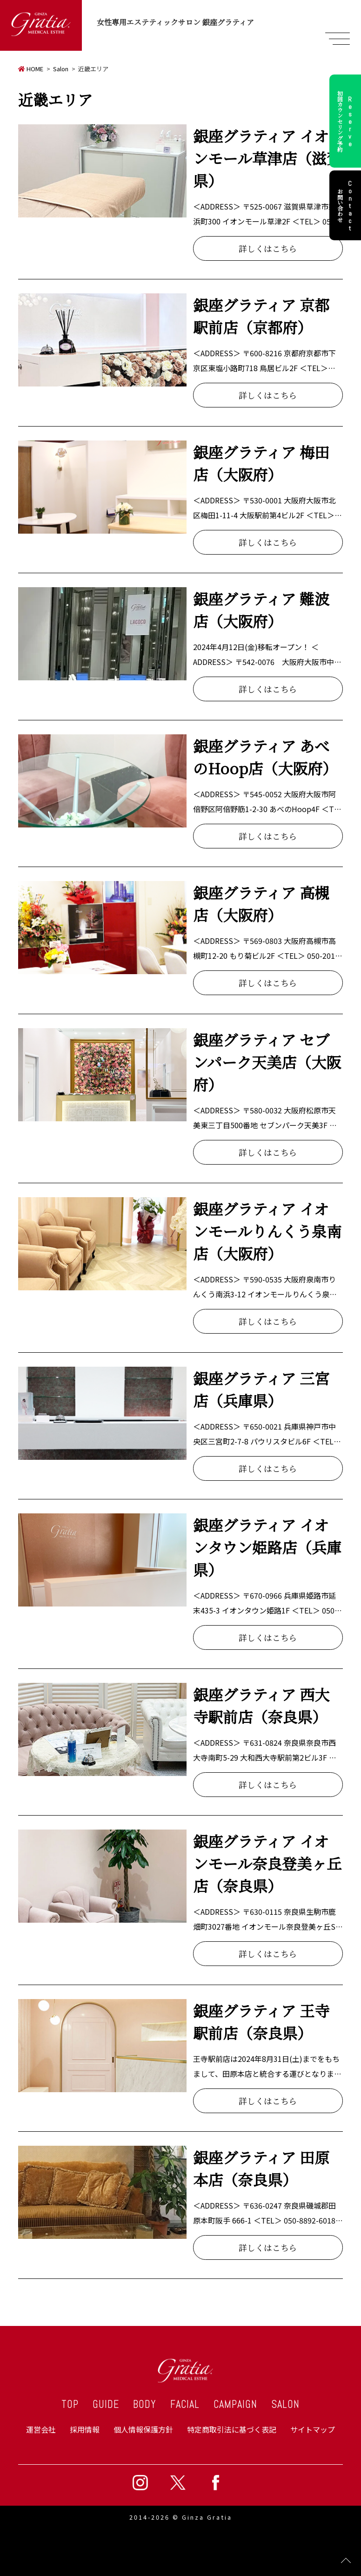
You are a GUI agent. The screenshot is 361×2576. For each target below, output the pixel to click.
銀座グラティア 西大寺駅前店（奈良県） (261, 1705)
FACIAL (185, 2404)
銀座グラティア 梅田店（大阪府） (261, 463)
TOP (70, 2404)
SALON (285, 2404)
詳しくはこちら (268, 248)
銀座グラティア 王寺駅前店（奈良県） (261, 2021)
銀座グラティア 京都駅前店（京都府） (261, 316)
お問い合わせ (346, 205)
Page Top (346, 2561)
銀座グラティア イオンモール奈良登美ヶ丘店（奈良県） (267, 1863)
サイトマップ (312, 2429)
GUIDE (106, 2404)
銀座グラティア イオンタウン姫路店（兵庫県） (267, 1547)
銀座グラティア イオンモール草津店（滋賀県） (267, 158)
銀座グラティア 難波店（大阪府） (261, 609)
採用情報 (85, 2429)
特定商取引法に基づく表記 (231, 2429)
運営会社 (41, 2429)
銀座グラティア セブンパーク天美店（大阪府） (267, 1062)
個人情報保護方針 (143, 2429)
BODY (144, 2404)
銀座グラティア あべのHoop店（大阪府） (265, 757)
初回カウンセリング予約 (346, 121)
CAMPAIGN (235, 2404)
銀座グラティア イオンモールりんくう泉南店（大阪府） (267, 1231)
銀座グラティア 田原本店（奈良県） (261, 2168)
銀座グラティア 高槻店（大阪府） (261, 903)
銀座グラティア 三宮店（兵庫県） (261, 1389)
